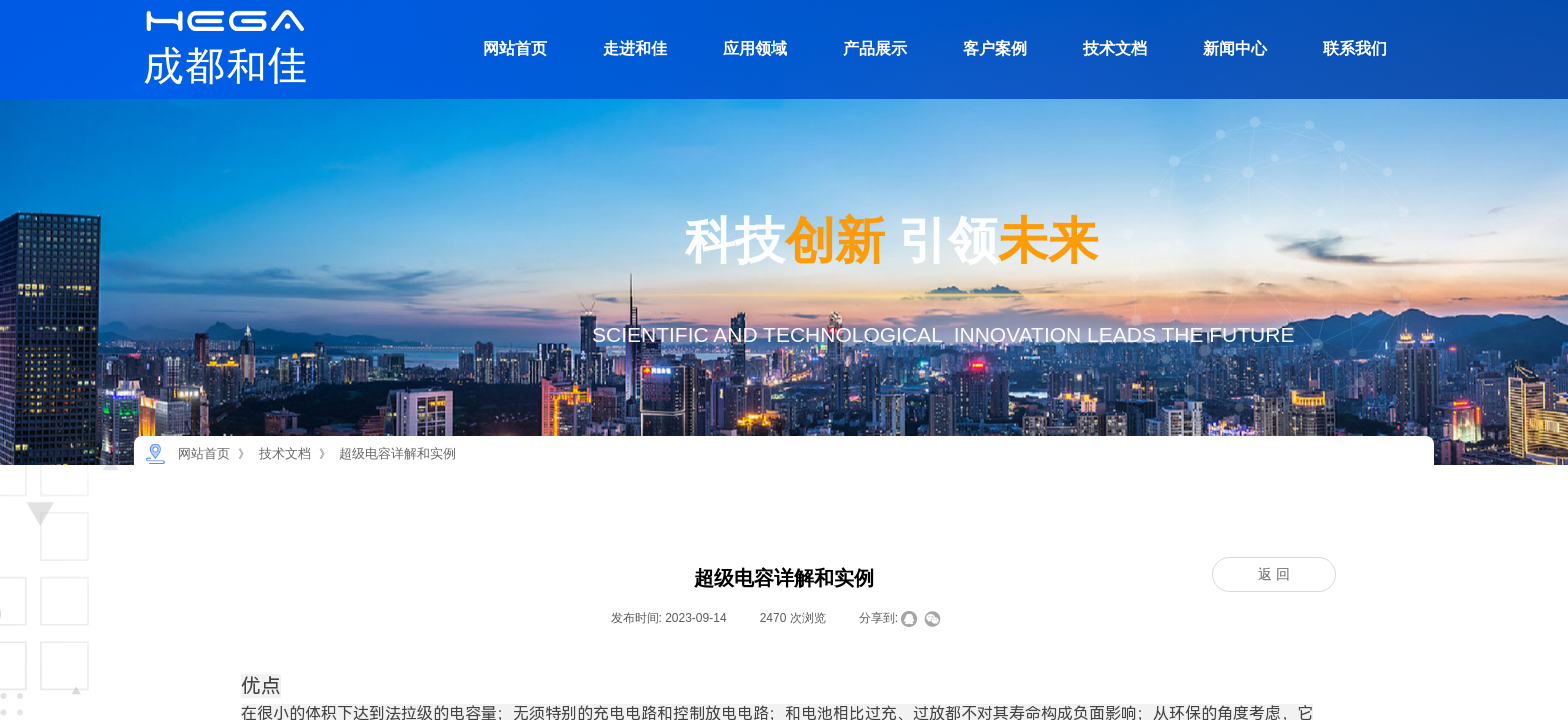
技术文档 (1115, 48)
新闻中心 (1235, 48)
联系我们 (1355, 48)
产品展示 (875, 48)
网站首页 (515, 48)
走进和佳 (635, 48)
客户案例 (995, 48)
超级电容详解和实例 (397, 453)
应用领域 (755, 48)
